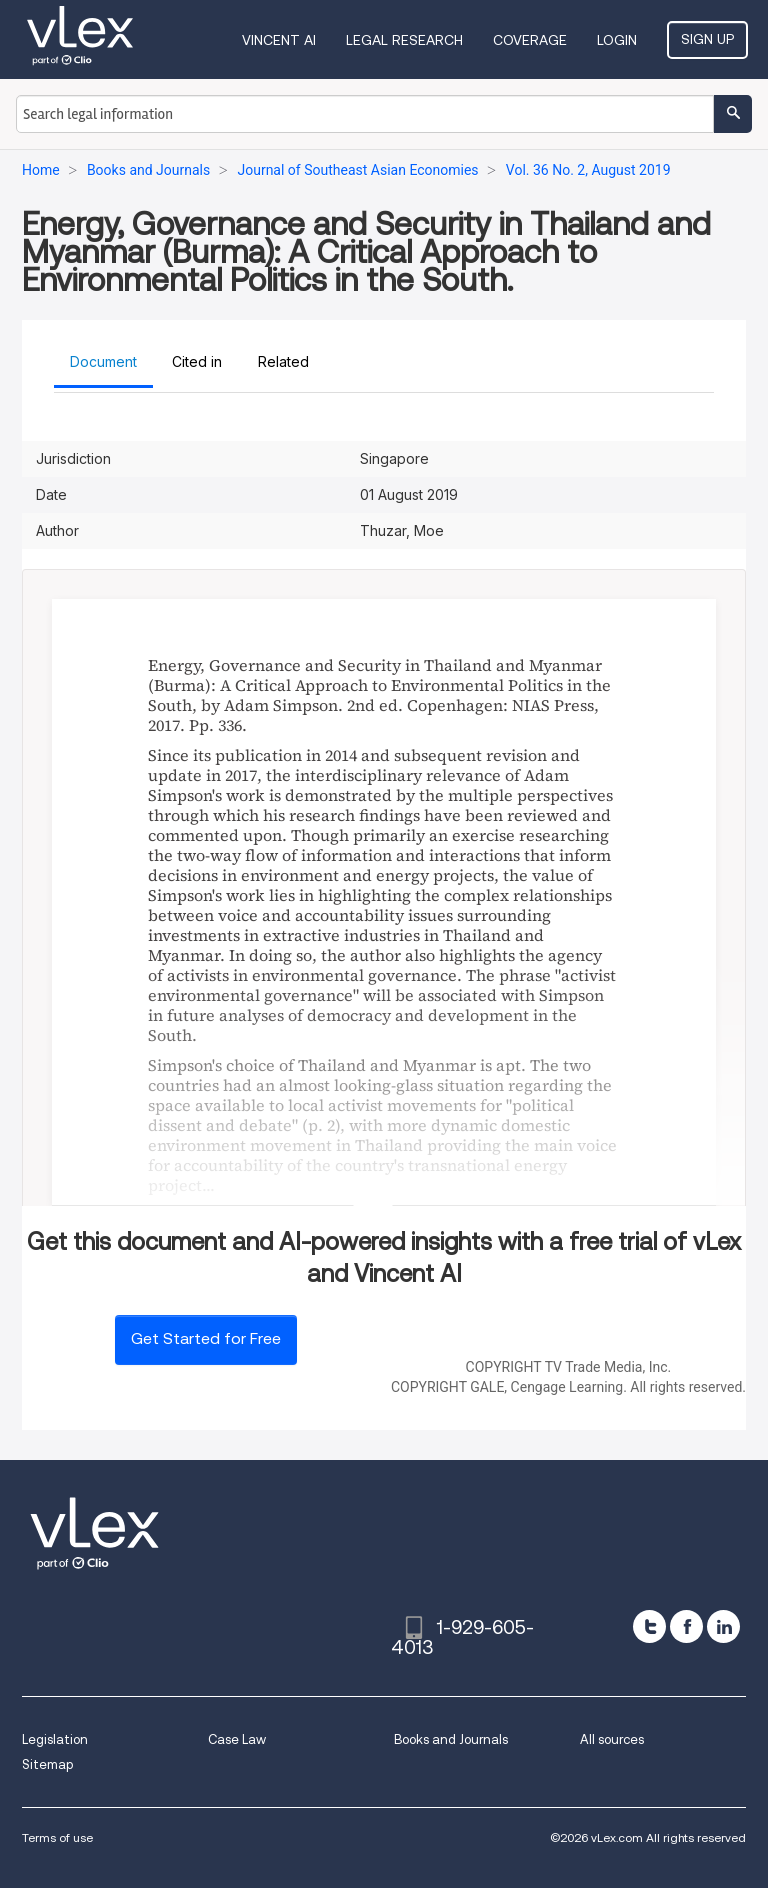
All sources (612, 1739)
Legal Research (404, 40)
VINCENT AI (279, 40)
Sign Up (707, 39)
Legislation (55, 1739)
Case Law (237, 1739)
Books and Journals (451, 1739)
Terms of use (57, 1837)
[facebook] (686, 1626)
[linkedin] (723, 1626)
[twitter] (649, 1626)
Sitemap (47, 1764)
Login (617, 40)
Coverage (530, 40)
